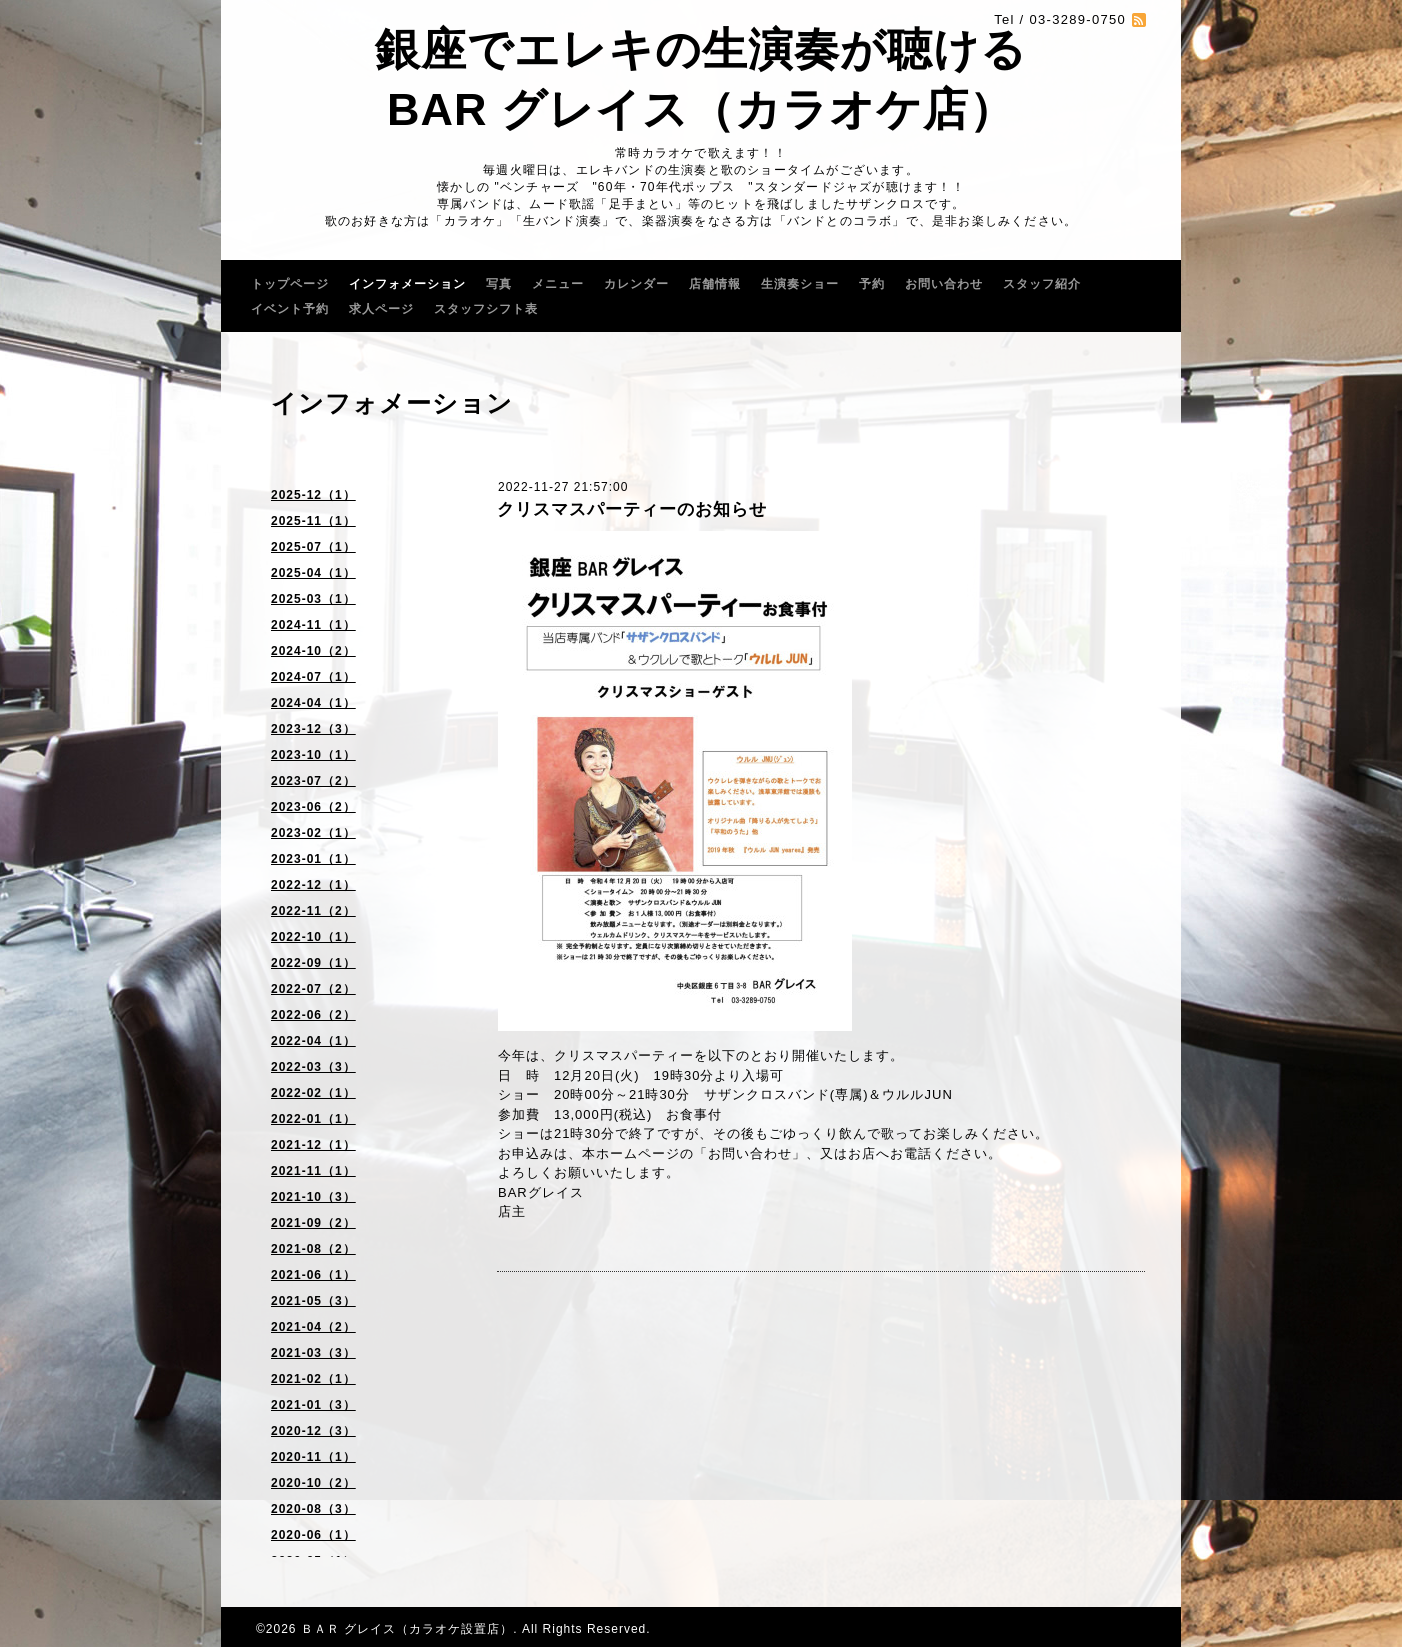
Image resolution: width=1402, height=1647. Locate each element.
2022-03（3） (313, 1067)
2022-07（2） (313, 989)
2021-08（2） (313, 1249)
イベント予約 (290, 309)
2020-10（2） (313, 1483)
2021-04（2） (313, 1327)
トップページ (290, 284)
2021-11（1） (313, 1171)
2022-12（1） (313, 885)
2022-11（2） (313, 911)
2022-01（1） (313, 1119)
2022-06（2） (313, 1015)
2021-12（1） (313, 1145)
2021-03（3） (313, 1353)
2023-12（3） (313, 729)
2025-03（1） (313, 599)
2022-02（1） (313, 1093)
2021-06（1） (313, 1275)
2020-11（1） (313, 1457)
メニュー (558, 284)
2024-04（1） (313, 703)
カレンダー (636, 284)
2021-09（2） (313, 1223)
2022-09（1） (313, 963)
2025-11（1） (313, 521)
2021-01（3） (313, 1405)
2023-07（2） (313, 781)
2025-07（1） (313, 547)
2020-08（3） (313, 1509)
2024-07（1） (313, 677)
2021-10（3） (313, 1197)
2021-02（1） (313, 1379)
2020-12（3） (313, 1431)
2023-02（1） (313, 833)
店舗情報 (715, 284)
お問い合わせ (944, 284)
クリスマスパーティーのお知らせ (632, 509)
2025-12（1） (313, 495)
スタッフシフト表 (486, 309)
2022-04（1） (313, 1041)
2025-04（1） (313, 573)
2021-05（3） (313, 1301)
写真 (499, 284)
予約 (872, 284)
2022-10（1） (313, 937)
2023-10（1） (313, 755)
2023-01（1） (313, 859)
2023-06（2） (313, 807)
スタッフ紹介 (1042, 284)
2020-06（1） (313, 1535)
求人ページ (381, 309)
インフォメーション (407, 284)
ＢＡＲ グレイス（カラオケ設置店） (407, 1629)
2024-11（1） (313, 625)
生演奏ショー (800, 284)
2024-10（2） (313, 651)
